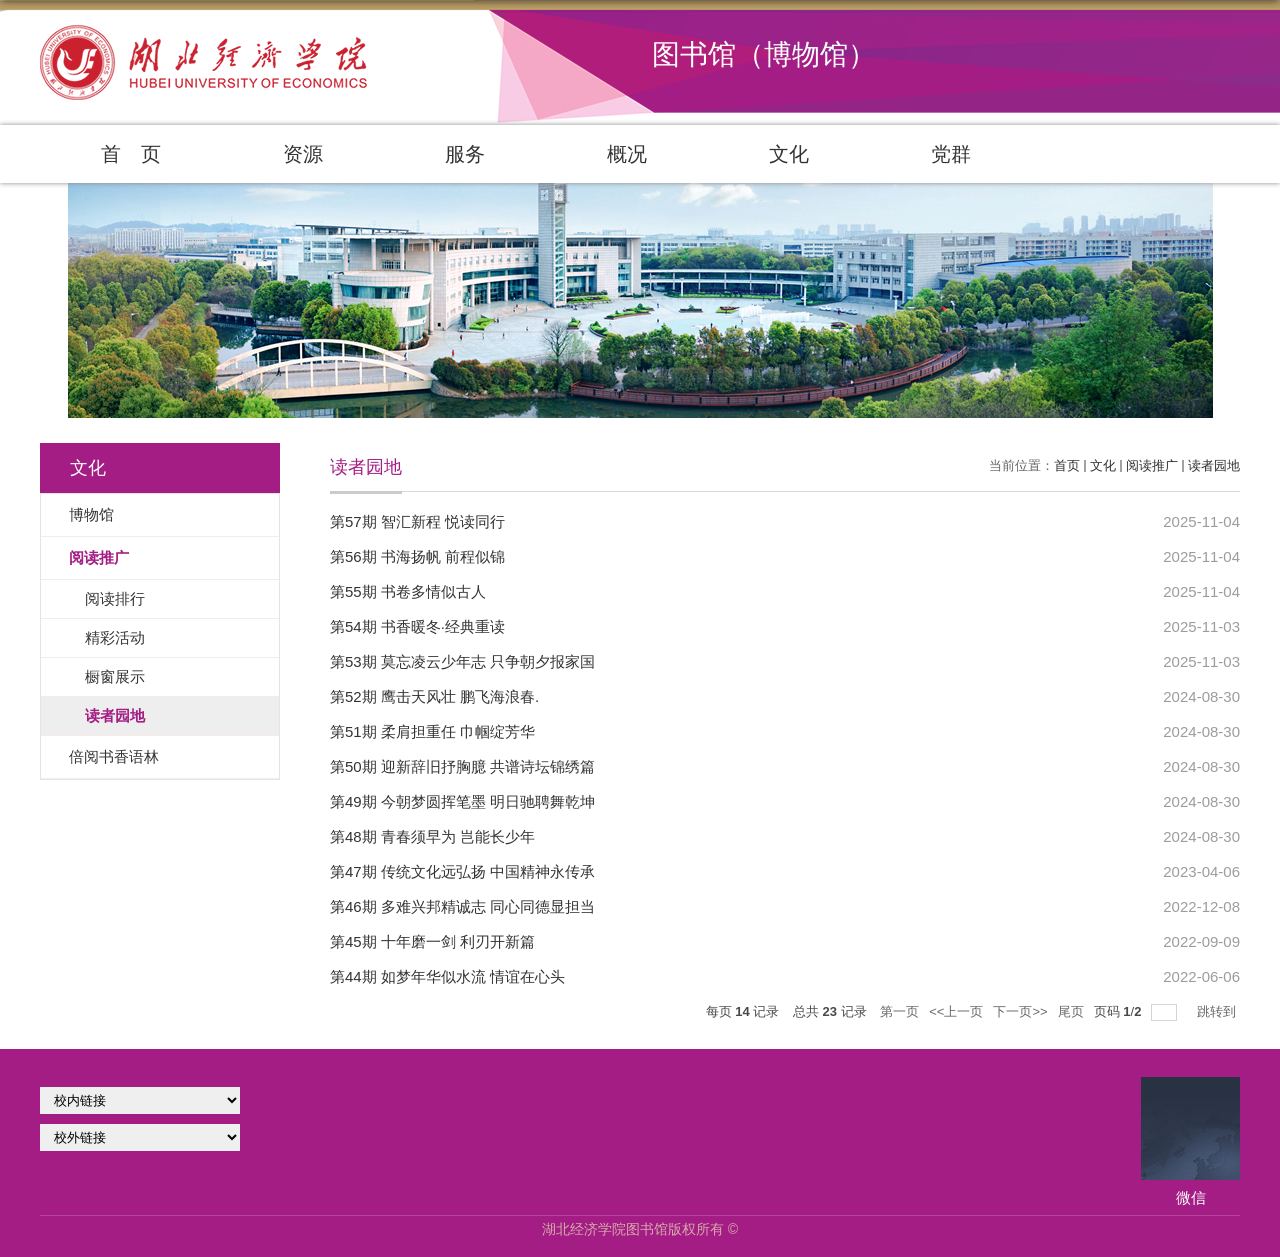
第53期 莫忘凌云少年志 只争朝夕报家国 (462, 661)
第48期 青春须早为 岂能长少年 (432, 836)
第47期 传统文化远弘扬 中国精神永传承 (462, 871)
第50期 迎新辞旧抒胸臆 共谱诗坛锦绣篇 (462, 766)
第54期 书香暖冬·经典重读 (417, 626)
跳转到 (1218, 1011)
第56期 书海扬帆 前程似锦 (417, 556)
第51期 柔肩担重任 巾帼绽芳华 (432, 731)
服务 (465, 154)
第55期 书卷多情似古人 (408, 591)
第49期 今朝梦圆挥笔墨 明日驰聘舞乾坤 (462, 801)
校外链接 (140, 1137)
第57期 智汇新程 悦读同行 (417, 521)
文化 (789, 154)
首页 (1067, 465)
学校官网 (140, 1100)
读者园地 (1214, 465)
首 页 (131, 154)
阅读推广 (1152, 465)
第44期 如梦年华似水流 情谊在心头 (447, 976)
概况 (627, 154)
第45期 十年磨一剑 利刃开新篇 (432, 941)
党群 (951, 154)
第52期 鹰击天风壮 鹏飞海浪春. (434, 696)
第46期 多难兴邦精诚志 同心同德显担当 (462, 906)
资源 (303, 154)
